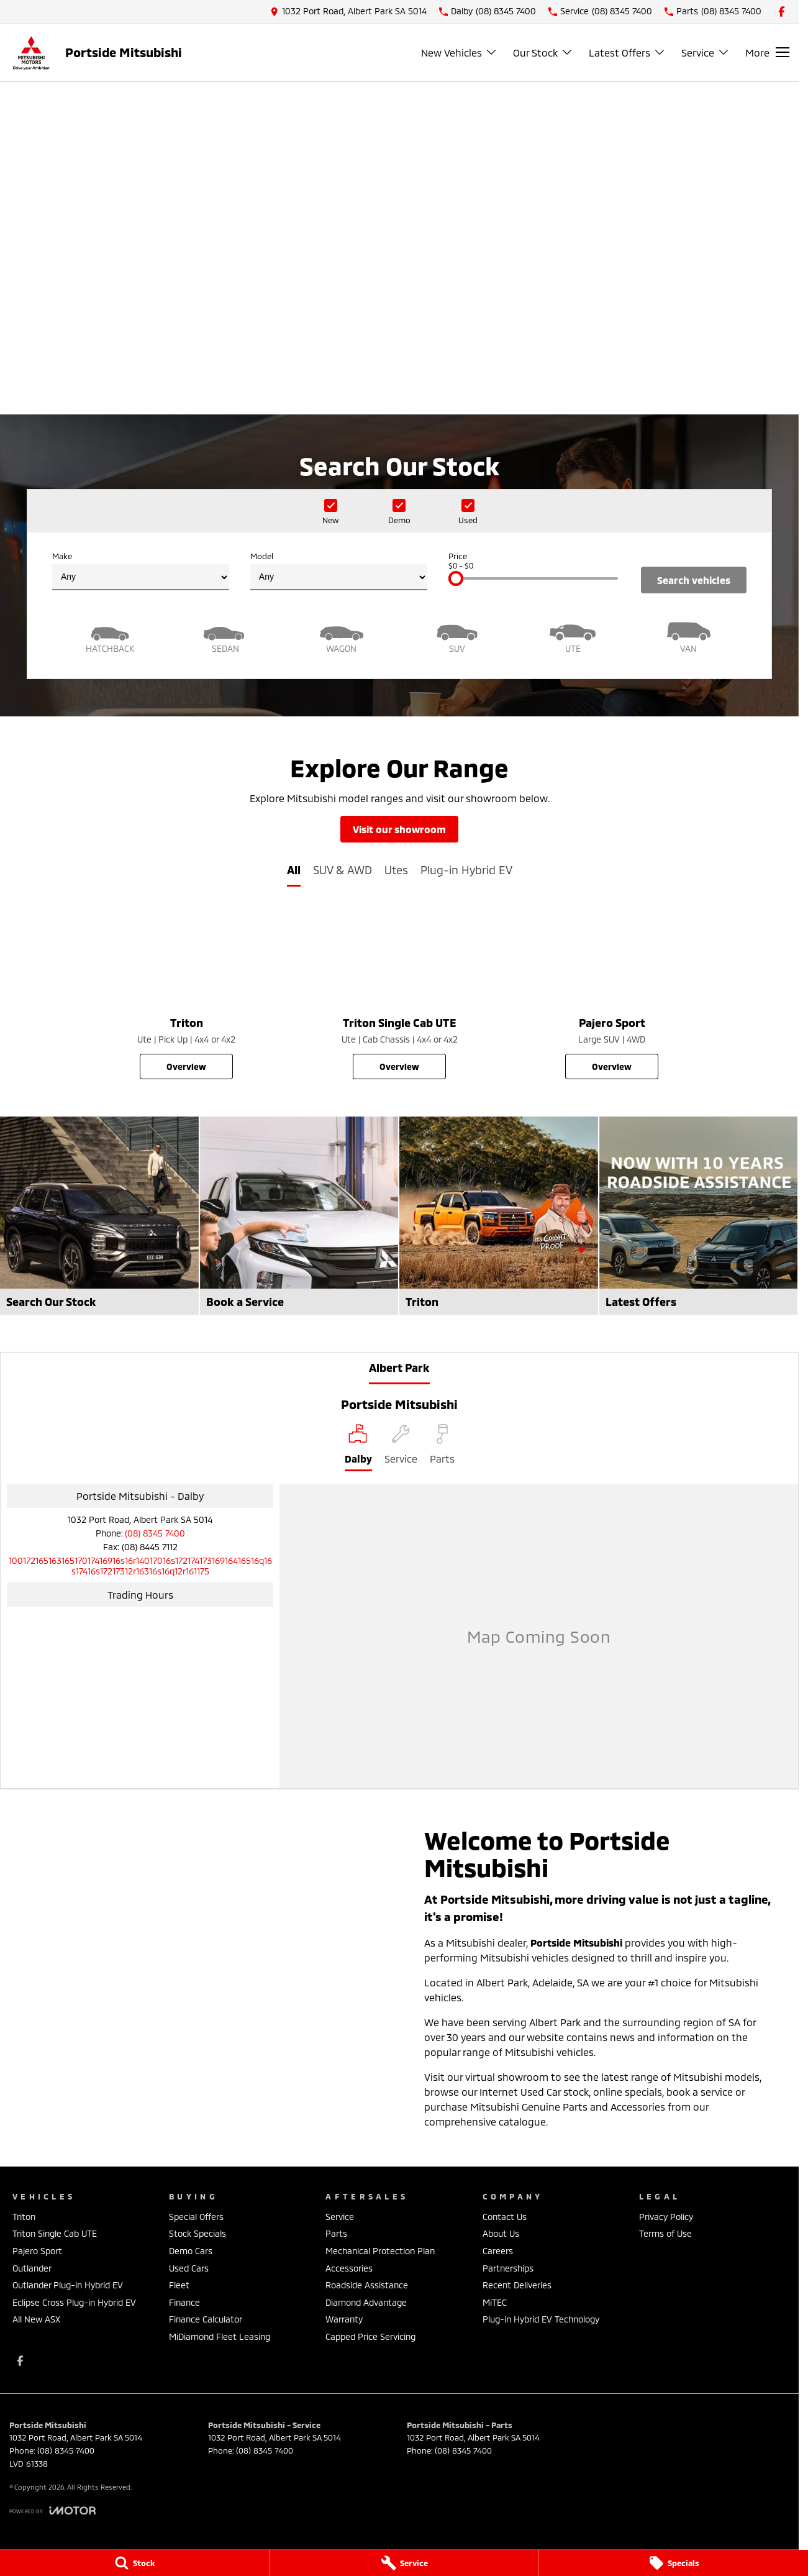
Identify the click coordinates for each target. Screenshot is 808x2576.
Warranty (344, 2319)
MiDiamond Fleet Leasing (219, 2336)
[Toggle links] (52, 2510)
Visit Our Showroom (399, 829)
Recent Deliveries (517, 2285)
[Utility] (572, 636)
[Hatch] (110, 636)
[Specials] (673, 2563)
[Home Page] (31, 52)
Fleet (179, 2285)
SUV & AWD (342, 870)
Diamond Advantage (366, 2302)
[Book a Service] (299, 1216)
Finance (184, 2302)
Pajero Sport (37, 2250)
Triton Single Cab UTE (54, 2233)
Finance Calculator (205, 2319)
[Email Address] (140, 1565)
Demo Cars (190, 2250)
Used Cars (189, 2268)
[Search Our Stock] (99, 1216)
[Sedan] (225, 636)
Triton (23, 2216)
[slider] (455, 578)
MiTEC (495, 2302)
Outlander (32, 2268)
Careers (498, 2250)
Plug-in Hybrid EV (466, 870)
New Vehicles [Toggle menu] (459, 52)
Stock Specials (197, 2233)
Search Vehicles (693, 580)
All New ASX (36, 2319)
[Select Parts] (442, 1447)
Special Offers (196, 2216)
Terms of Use (665, 2233)
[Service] (404, 2563)
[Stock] (134, 2563)
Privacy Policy (666, 2216)
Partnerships (508, 2268)
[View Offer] (399, 330)
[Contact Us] (348, 11)
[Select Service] (400, 1447)
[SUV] (457, 636)
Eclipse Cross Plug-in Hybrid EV (74, 2302)
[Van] (689, 636)
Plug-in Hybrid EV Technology (541, 2319)
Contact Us (505, 2216)
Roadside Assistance (366, 2285)
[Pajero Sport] (612, 994)
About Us (501, 2233)
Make (140, 570)
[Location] (358, 1447)
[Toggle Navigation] (767, 52)
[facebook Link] (781, 11)
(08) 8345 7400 (155, 1533)
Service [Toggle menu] (705, 52)
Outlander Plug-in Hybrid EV (67, 2285)
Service (339, 2216)
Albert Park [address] (399, 1367)
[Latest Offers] (698, 1216)
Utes (396, 870)
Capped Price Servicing (370, 2336)
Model (338, 570)
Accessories (349, 2268)
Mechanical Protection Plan (380, 2250)
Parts (336, 2233)
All (294, 870)
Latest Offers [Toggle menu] (627, 52)
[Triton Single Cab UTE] (399, 994)
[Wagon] (341, 636)
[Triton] (186, 994)
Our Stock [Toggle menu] (543, 52)
